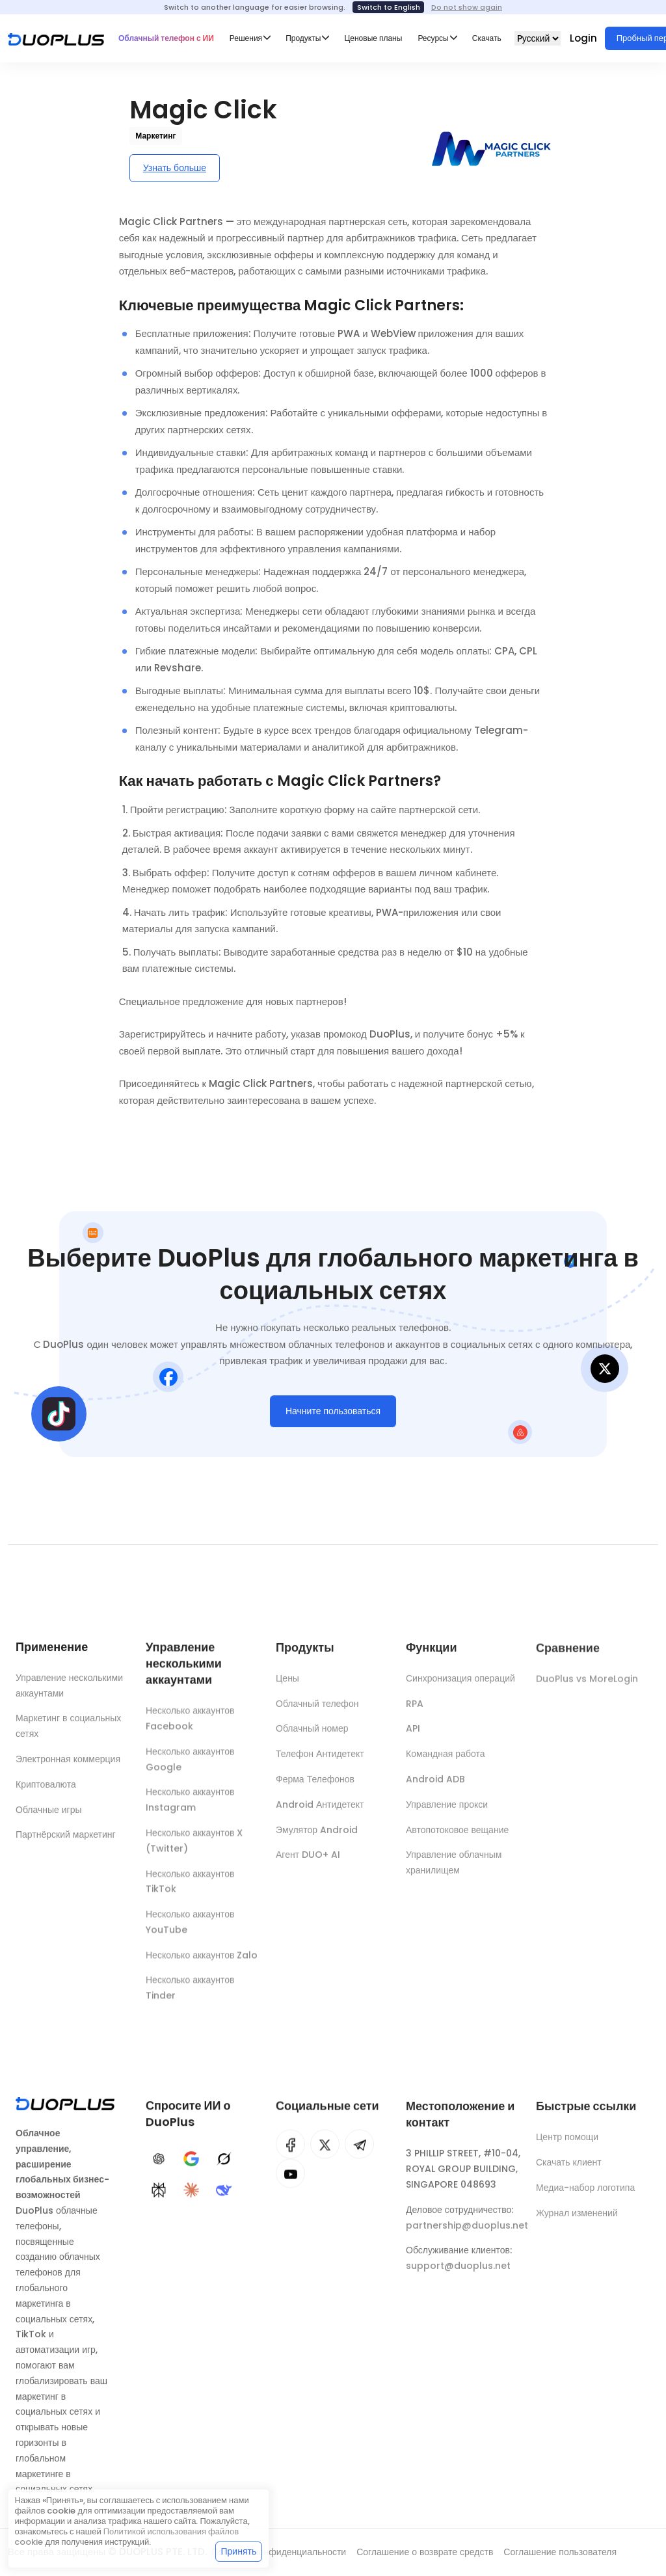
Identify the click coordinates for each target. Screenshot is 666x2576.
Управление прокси (447, 1812)
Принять (239, 2551)
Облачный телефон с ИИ (166, 38)
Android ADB (435, 1787)
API (413, 1737)
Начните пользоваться (333, 1415)
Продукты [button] (303, 38)
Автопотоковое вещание (457, 1838)
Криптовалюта (46, 1788)
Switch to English (388, 7)
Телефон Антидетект (320, 1762)
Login (583, 38)
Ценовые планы (373, 38)
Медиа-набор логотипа (585, 2196)
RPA (414, 1712)
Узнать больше (174, 167)
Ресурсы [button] (433, 38)
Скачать (486, 38)
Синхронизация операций (460, 1686)
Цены (287, 1686)
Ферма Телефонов (315, 1787)
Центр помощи (567, 2146)
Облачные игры (49, 1814)
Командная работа (445, 1762)
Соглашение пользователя (560, 2551)
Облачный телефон (317, 1712)
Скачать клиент (569, 2170)
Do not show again (466, 7)
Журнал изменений (577, 2221)
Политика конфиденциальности (279, 2551)
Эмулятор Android (317, 1838)
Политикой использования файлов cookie (126, 2536)
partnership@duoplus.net (467, 2233)
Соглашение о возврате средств (424, 2551)
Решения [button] (246, 38)
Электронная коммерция (68, 1763)
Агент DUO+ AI (308, 1863)
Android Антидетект (320, 1812)
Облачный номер (312, 1737)
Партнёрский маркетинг (66, 1838)
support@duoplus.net (458, 2274)
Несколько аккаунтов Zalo (202, 1962)
